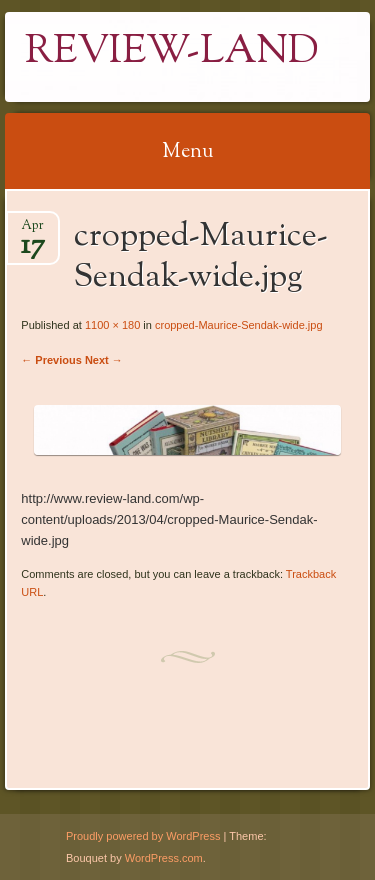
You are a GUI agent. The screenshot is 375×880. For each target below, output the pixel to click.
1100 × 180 (112, 325)
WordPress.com (164, 858)
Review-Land (172, 52)
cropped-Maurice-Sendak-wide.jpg (239, 325)
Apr (33, 231)
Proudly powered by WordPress (143, 836)
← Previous (51, 360)
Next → (104, 360)
